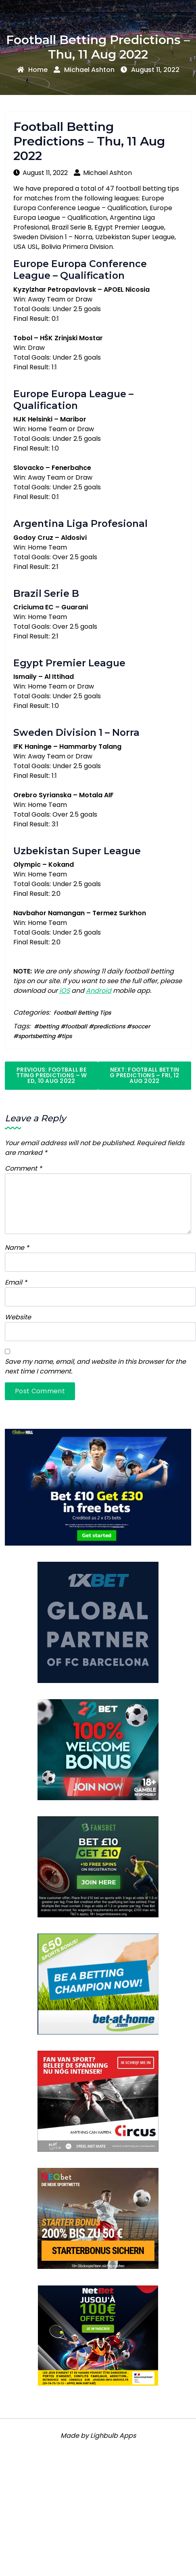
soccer (140, 1026)
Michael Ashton (84, 69)
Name (17, 1247)
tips (67, 1036)
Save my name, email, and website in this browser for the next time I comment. (95, 1366)
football (76, 1026)
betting (49, 1026)
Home (32, 69)
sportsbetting (36, 1036)
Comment (23, 1168)
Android (98, 990)
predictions (109, 1026)
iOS (64, 990)
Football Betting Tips (82, 1013)
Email (16, 1282)
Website (18, 1317)
